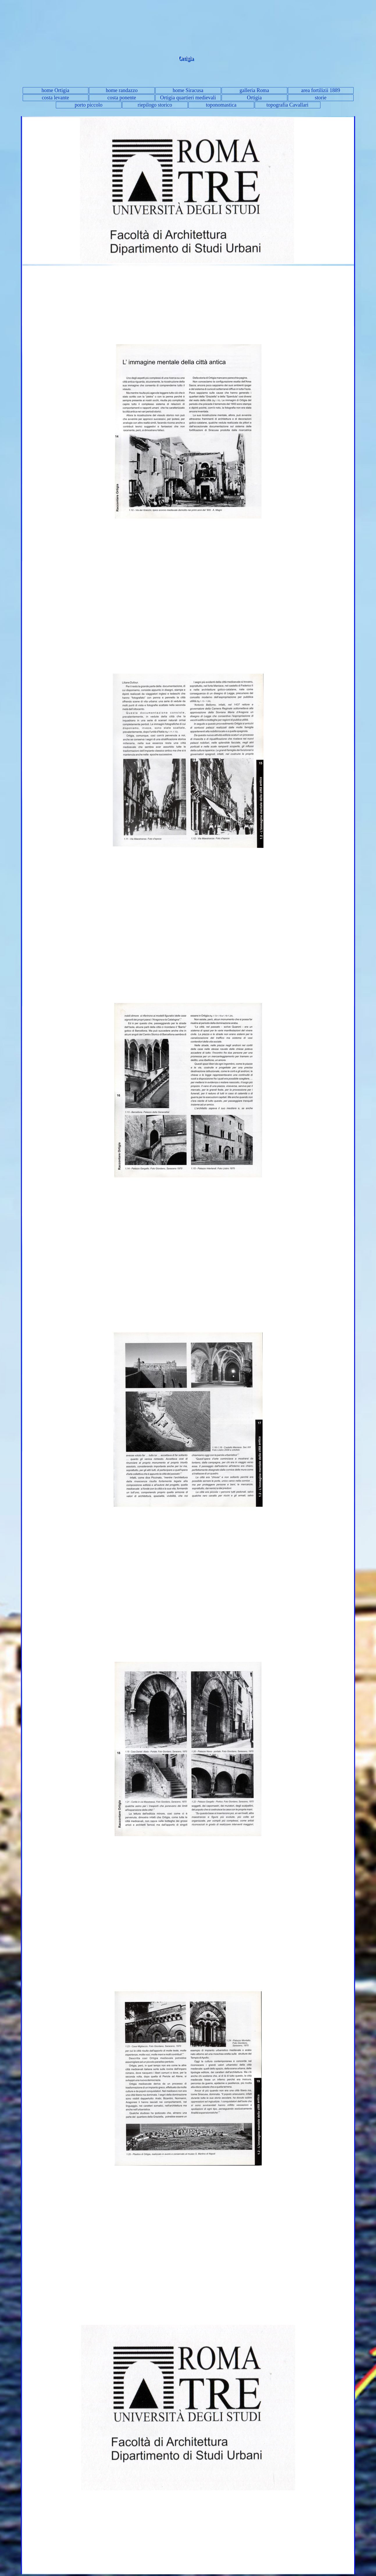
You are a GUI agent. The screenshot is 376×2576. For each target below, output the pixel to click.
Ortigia (254, 98)
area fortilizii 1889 (320, 90)
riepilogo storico (155, 105)
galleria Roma (254, 90)
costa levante (55, 98)
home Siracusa (188, 90)
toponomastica (221, 105)
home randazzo (122, 90)
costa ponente (121, 98)
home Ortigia (55, 90)
